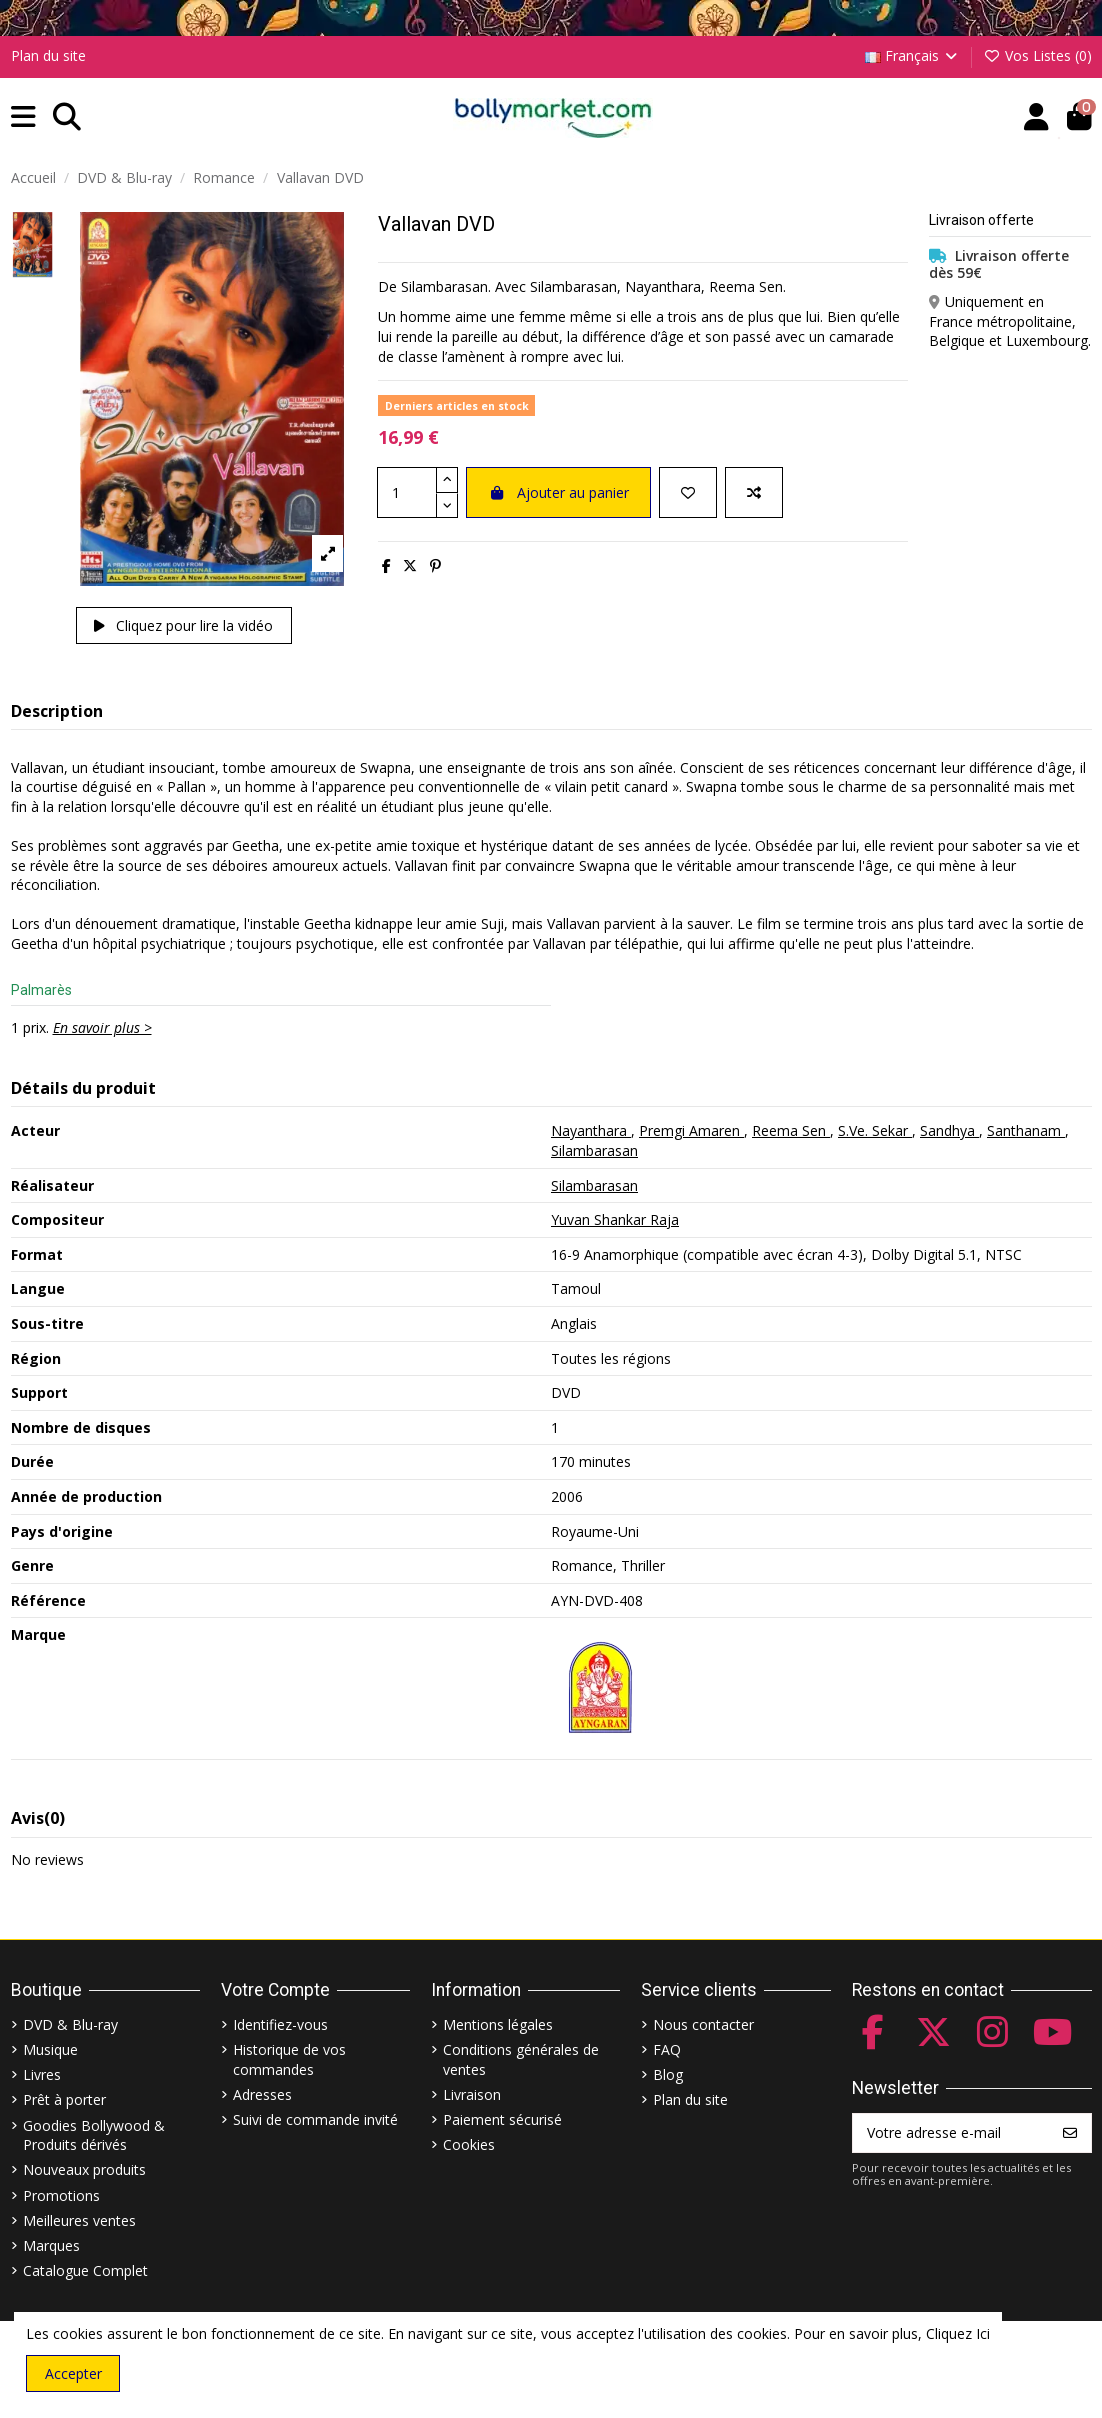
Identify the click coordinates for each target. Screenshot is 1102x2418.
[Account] (1036, 117)
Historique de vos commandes (289, 2059)
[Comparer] (754, 492)
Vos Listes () (1037, 55)
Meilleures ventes (79, 2220)
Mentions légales (498, 2024)
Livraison (472, 2094)
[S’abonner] (1070, 2133)
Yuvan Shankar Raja (615, 1219)
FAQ (667, 2049)
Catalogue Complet (85, 2270)
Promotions (61, 2195)
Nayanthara (591, 1130)
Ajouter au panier (558, 492)
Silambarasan (594, 1150)
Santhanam (1026, 1130)
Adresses (262, 2094)
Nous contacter (703, 2024)
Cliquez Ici (958, 2333)
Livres (42, 2074)
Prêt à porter (64, 2099)
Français (913, 55)
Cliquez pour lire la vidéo (183, 625)
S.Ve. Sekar (875, 1130)
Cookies (469, 2144)
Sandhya (949, 1130)
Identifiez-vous (280, 2024)
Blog (668, 2074)
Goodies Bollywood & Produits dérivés (94, 2135)
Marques (51, 2245)
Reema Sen (791, 1130)
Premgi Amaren (691, 1130)
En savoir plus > (102, 1027)
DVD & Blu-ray (70, 2024)
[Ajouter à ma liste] (688, 492)
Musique (50, 2049)
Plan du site (48, 55)
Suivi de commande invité (315, 2119)
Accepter (73, 2373)
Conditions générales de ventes (521, 2059)
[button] (23, 117)
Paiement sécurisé (502, 2119)
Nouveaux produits (84, 2169)
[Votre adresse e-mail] (951, 2133)
